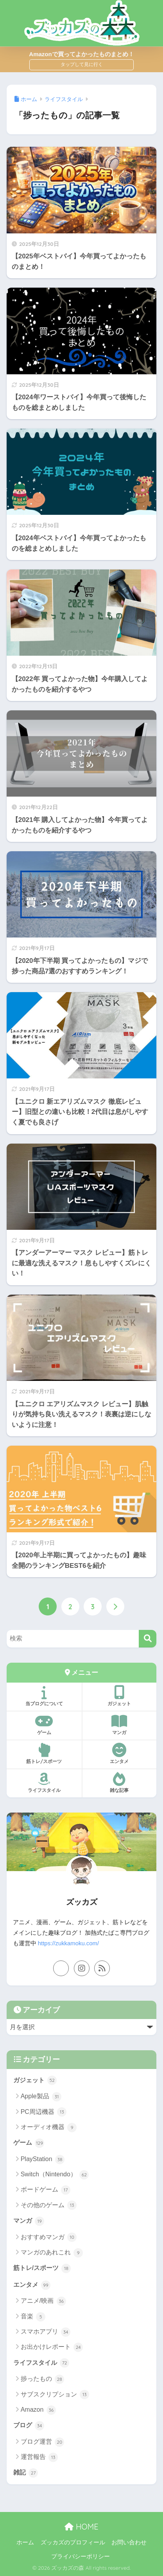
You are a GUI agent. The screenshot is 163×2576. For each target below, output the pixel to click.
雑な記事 (119, 1782)
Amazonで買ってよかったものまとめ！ (81, 54)
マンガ (119, 1724)
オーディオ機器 (49, 2127)
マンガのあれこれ (52, 2253)
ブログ (28, 2425)
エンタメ (119, 1753)
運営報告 (39, 2457)
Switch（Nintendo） (55, 2174)
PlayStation (42, 2159)
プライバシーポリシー (80, 2556)
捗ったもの (42, 2379)
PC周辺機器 (44, 2112)
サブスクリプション (55, 2394)
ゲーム (44, 1724)
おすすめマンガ (49, 2237)
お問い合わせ (129, 2542)
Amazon (38, 2410)
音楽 (33, 2317)
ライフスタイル (44, 1782)
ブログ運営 (42, 2442)
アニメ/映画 (43, 2301)
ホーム (25, 2542)
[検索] (147, 1638)
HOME (81, 2527)
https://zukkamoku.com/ (68, 1943)
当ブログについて (44, 1695)
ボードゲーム (45, 2190)
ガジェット (119, 1695)
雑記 (25, 2473)
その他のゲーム (49, 2205)
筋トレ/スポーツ (44, 1753)
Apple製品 (41, 2096)
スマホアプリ (45, 2332)
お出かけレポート (52, 2347)
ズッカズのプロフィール (73, 2542)
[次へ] (115, 1606)
